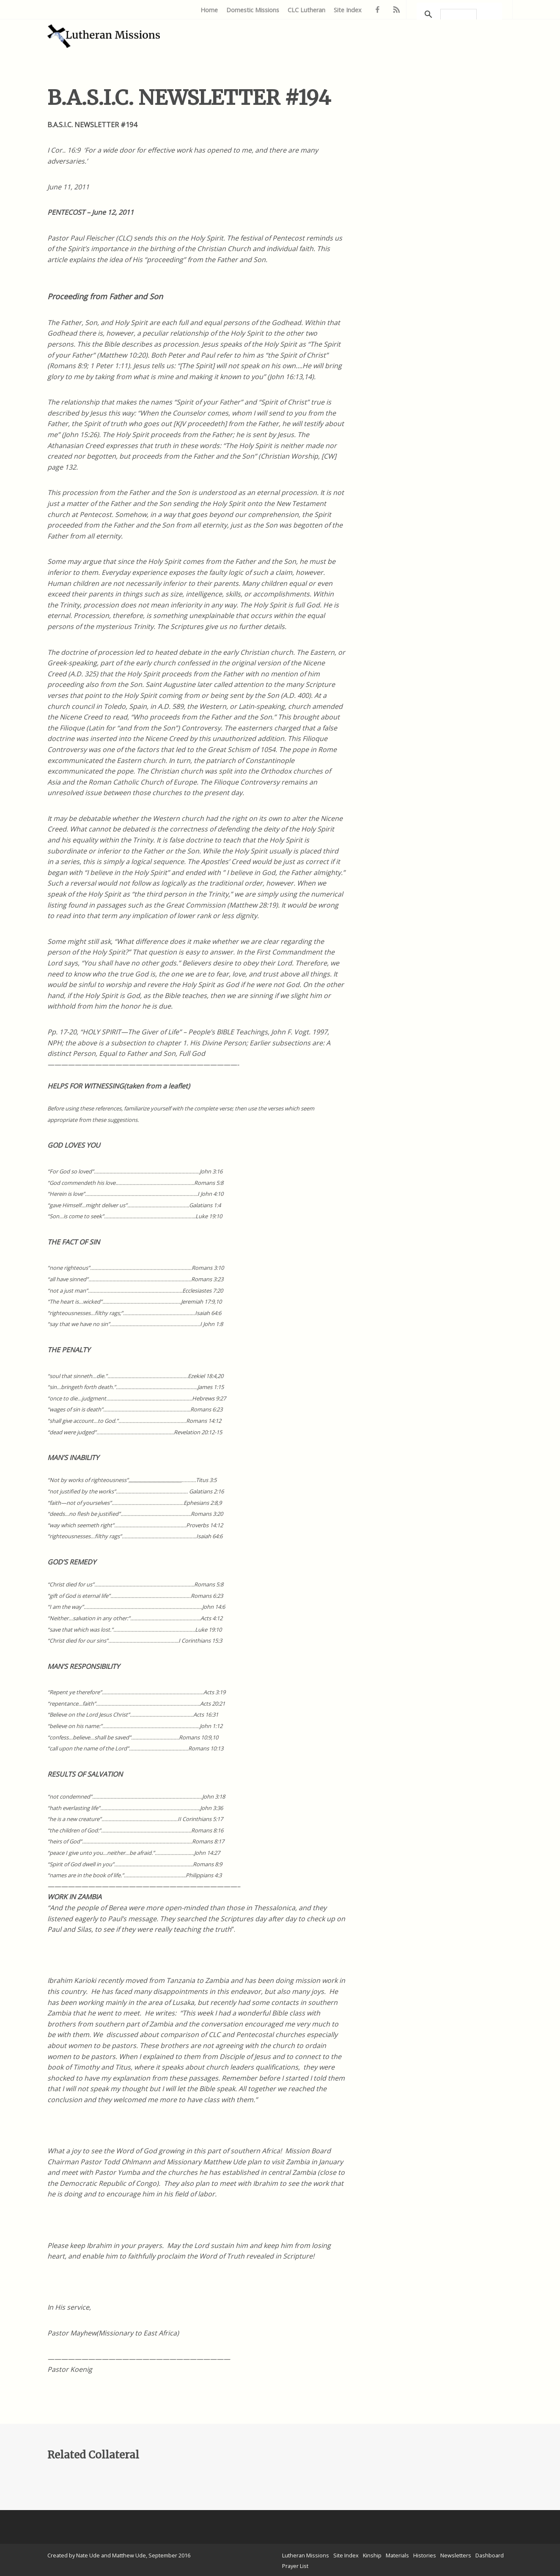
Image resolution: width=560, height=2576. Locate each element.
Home (209, 10)
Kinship (372, 2555)
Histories (424, 2555)
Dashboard (489, 2555)
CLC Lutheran (306, 10)
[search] (458, 14)
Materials (397, 2555)
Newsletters (455, 2555)
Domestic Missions (252, 10)
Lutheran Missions (305, 2555)
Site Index (348, 10)
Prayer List (295, 2566)
